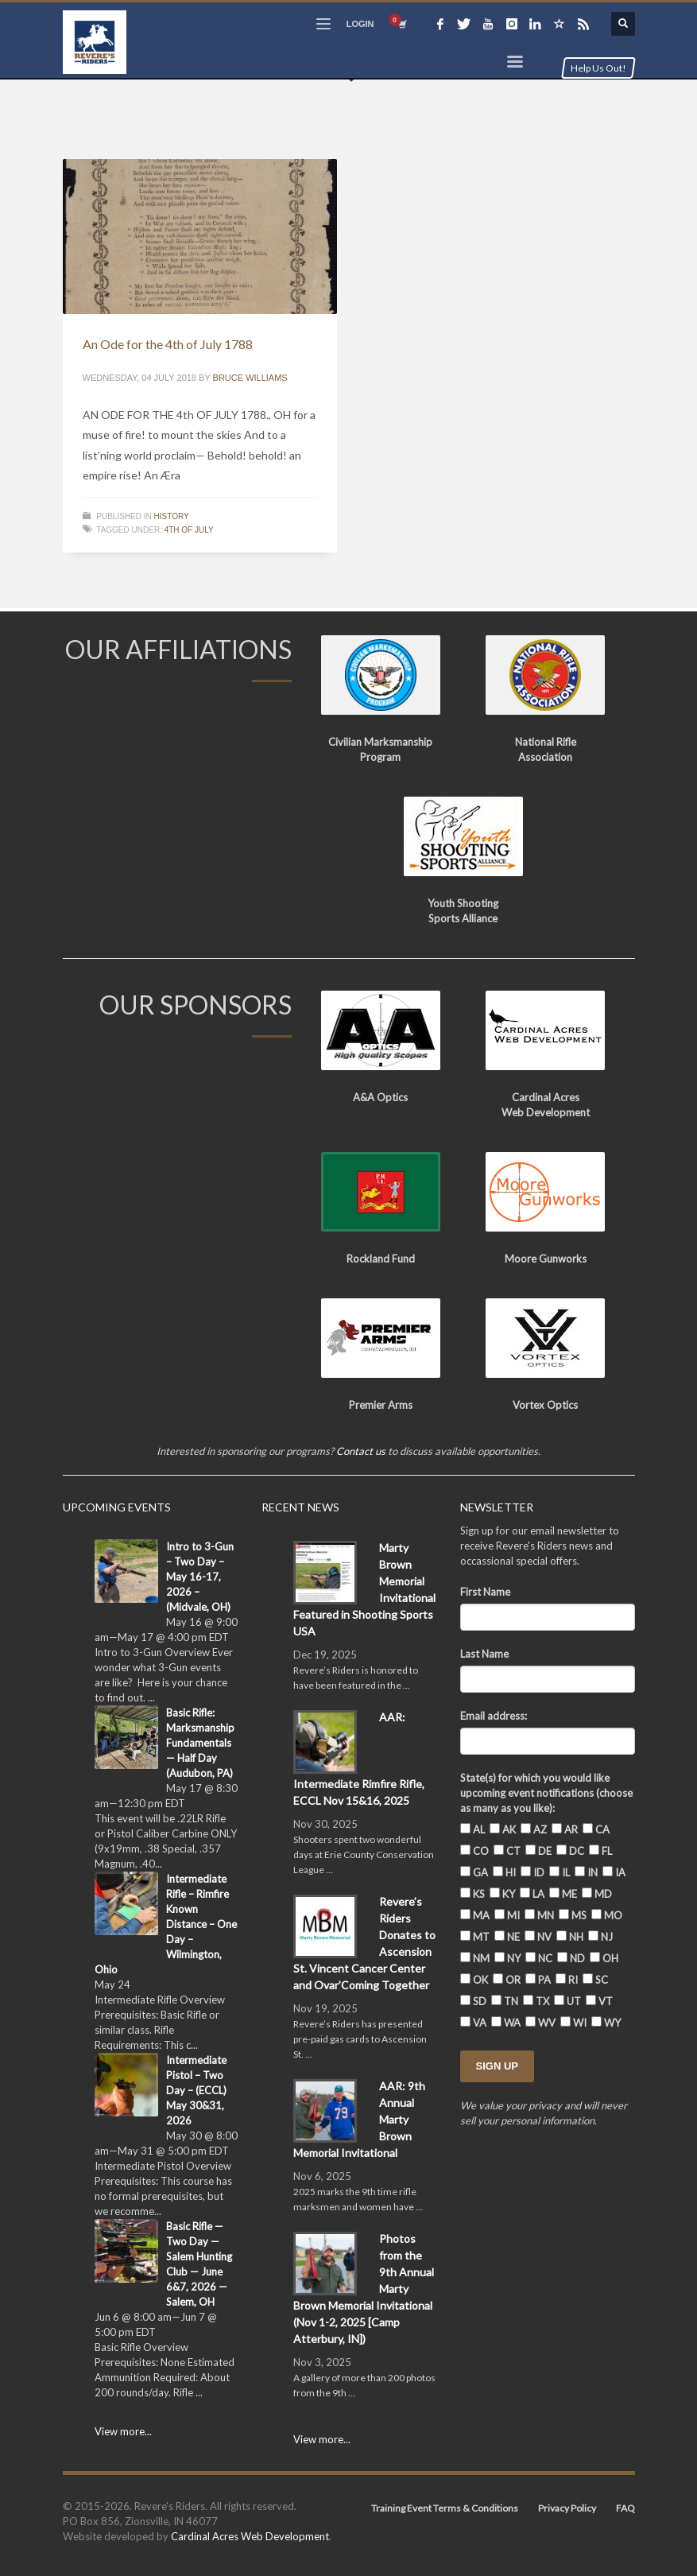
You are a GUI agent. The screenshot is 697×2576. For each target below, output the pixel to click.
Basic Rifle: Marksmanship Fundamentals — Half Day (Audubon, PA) (200, 1742)
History (171, 516)
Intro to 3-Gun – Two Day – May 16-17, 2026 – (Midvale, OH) (200, 1576)
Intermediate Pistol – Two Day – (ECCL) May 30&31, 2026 (196, 2090)
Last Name (484, 1653)
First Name (485, 1591)
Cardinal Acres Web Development (250, 2536)
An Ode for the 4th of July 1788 (168, 343)
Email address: (493, 1715)
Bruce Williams (250, 377)
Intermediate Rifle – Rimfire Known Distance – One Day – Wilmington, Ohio (166, 1924)
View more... (123, 2431)
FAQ (625, 2508)
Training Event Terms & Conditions (444, 2508)
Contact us (360, 1451)
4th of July (189, 530)
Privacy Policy (567, 2508)
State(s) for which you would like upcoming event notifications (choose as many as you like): (546, 1792)
